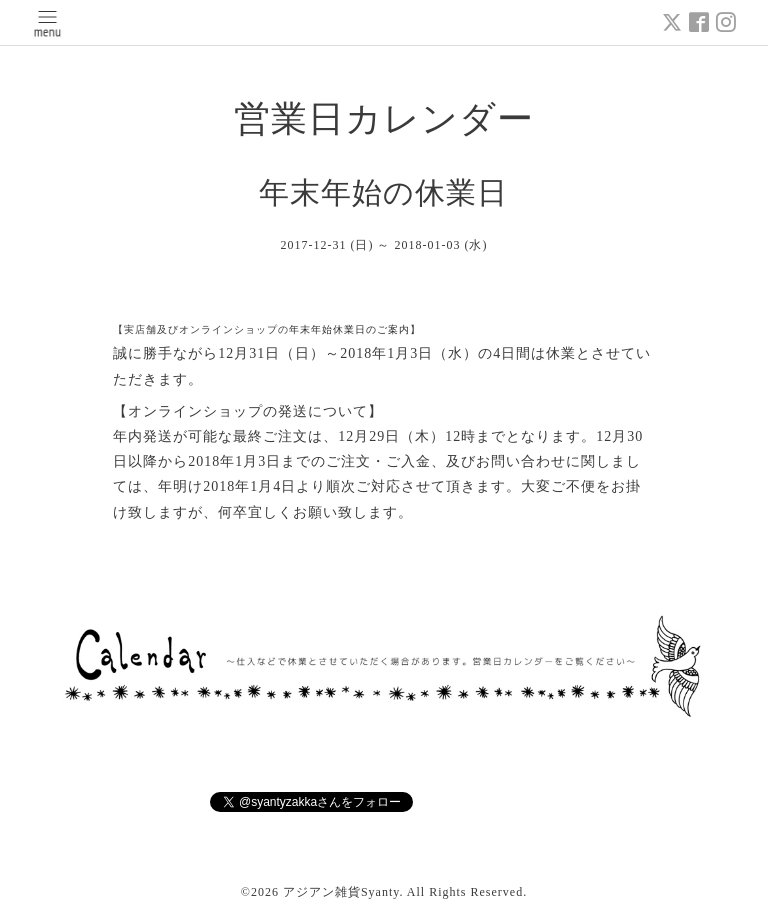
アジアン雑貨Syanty (341, 892)
